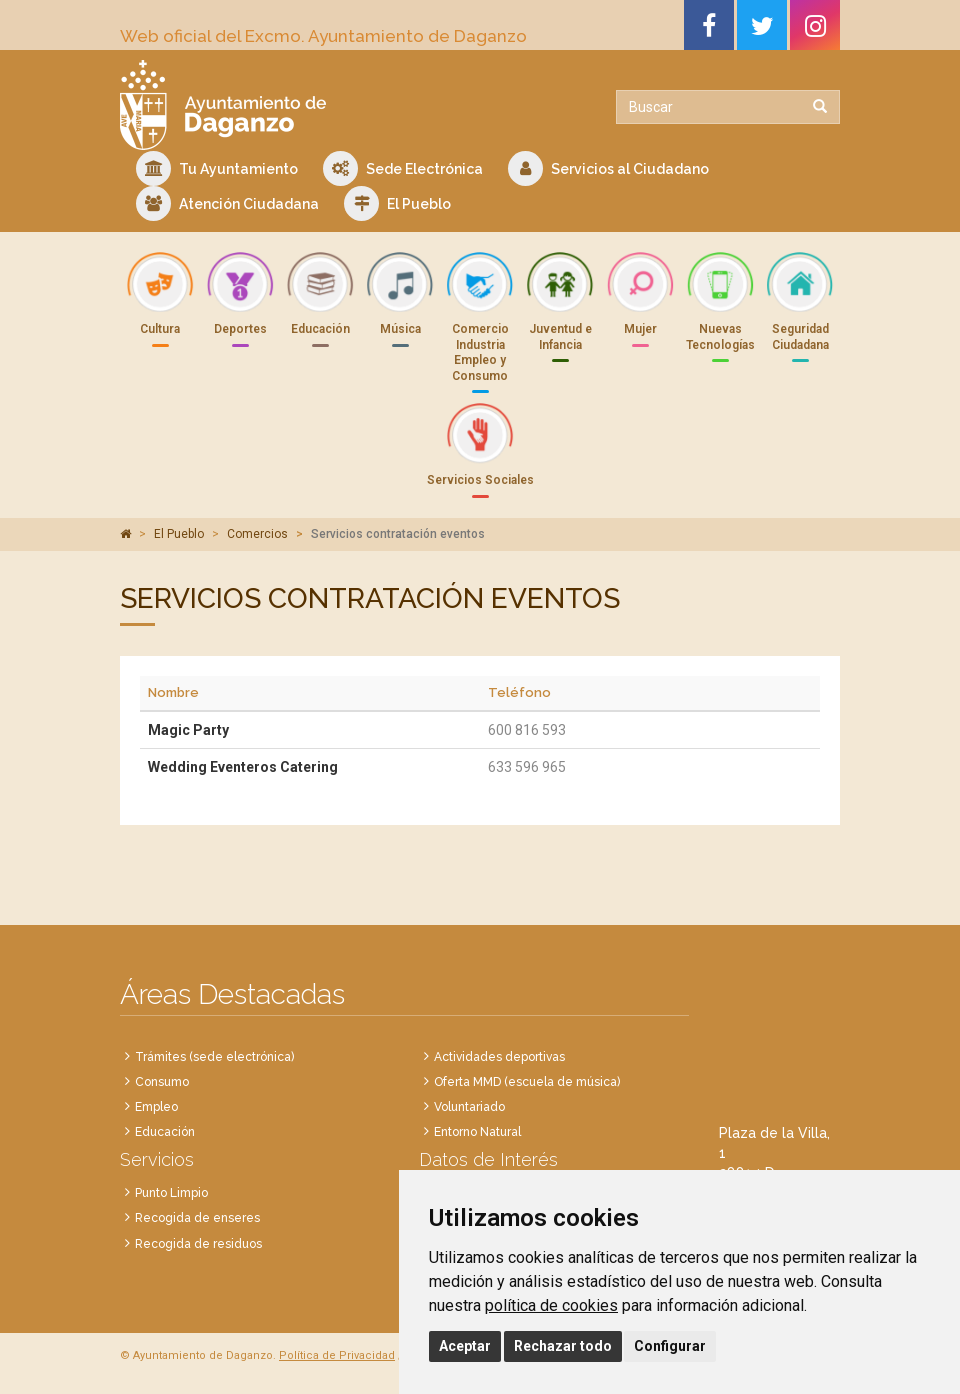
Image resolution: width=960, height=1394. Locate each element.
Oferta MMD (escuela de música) (527, 1082)
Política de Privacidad (337, 1355)
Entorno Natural (477, 1132)
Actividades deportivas (499, 1057)
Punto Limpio (171, 1193)
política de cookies (551, 1305)
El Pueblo (397, 203)
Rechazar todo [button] (563, 1346)
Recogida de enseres (197, 1218)
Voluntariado (469, 1107)
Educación (165, 1132)
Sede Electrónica (403, 168)
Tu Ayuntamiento (217, 168)
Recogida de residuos (198, 1244)
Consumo (162, 1082)
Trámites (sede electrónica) (214, 1057)
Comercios (257, 534)
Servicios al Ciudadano (608, 168)
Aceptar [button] (465, 1346)
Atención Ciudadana (227, 203)
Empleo (156, 1107)
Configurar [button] (670, 1346)
